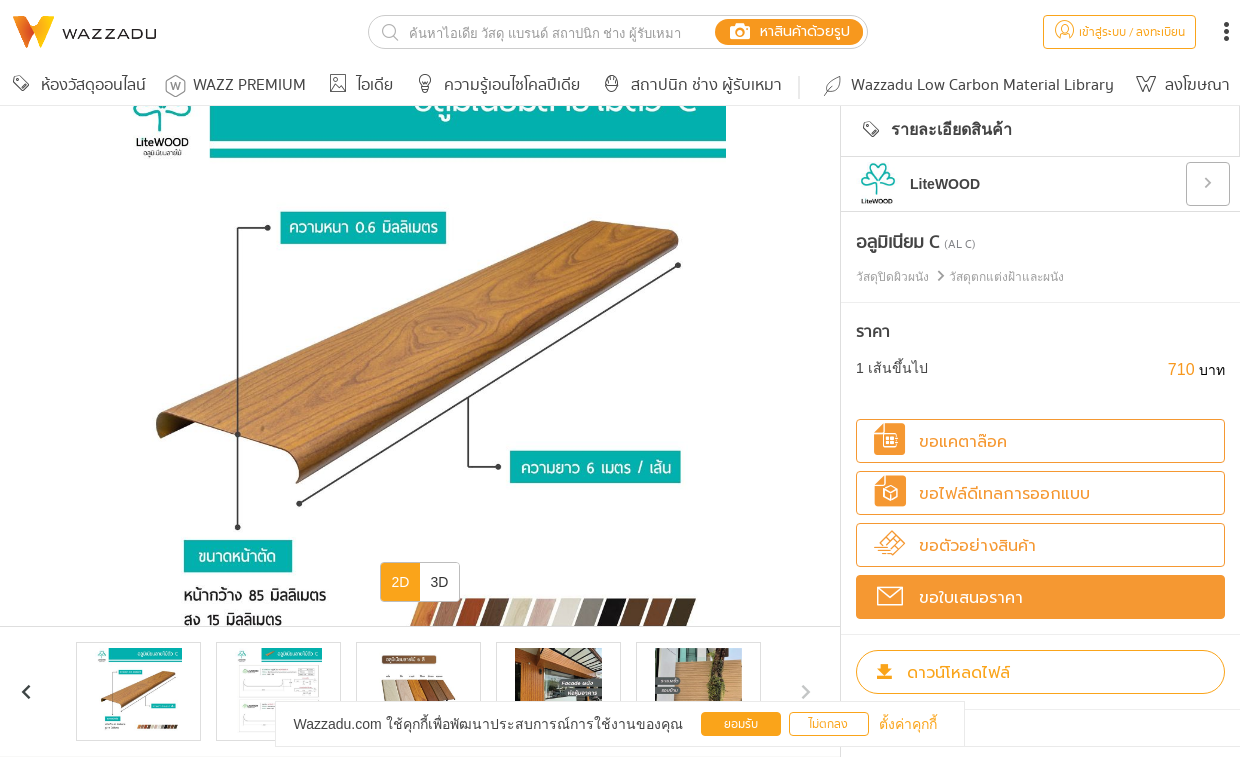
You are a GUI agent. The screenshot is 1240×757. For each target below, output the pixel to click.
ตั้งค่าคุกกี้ (908, 724)
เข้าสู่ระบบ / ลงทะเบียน (1119, 32)
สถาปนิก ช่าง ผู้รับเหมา (689, 85)
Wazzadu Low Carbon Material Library (967, 85)
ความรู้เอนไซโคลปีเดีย (494, 85)
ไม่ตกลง (828, 724)
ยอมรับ (741, 724)
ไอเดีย (357, 85)
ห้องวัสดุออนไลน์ (76, 85)
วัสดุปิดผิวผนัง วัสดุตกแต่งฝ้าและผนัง (960, 277)
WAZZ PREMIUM (235, 85)
